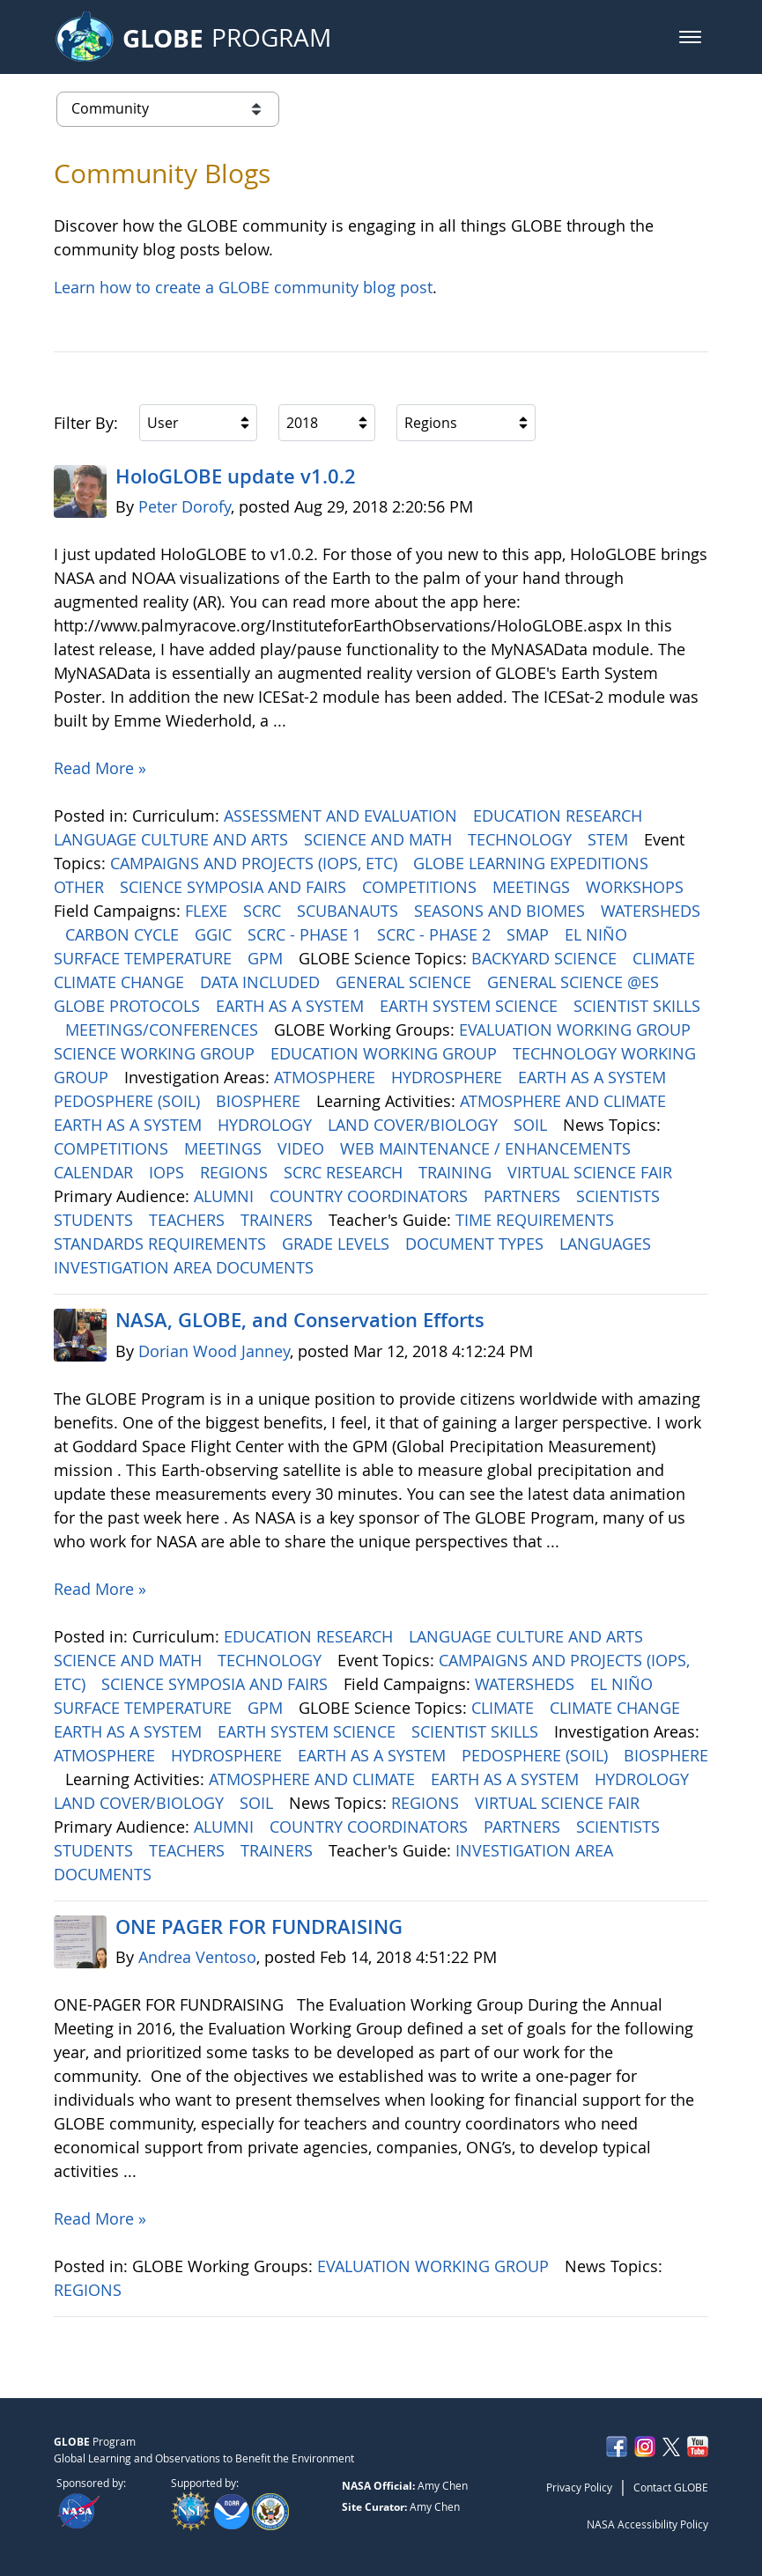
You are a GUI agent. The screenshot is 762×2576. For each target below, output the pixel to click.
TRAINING (457, 1172)
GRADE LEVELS (338, 1243)
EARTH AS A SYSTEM (292, 1005)
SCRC (264, 910)
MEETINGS (533, 886)
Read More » (100, 768)
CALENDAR (95, 1172)
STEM (610, 839)
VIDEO (303, 1148)
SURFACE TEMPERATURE (145, 958)
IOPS (169, 1172)
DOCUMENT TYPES (476, 1243)
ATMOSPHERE (327, 1077)
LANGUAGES (607, 1243)
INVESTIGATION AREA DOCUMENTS (186, 1267)
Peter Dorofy (184, 506)
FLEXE (208, 910)
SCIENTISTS (620, 1196)
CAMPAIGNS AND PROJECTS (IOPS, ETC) (256, 863)
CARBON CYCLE (124, 934)
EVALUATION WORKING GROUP (577, 1029)
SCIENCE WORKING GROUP (156, 1053)
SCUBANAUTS (350, 910)
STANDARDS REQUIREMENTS (162, 1243)
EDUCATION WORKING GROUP (385, 1053)
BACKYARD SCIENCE (546, 958)
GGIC (215, 934)
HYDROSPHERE (449, 1077)
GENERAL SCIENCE (406, 982)
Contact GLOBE (670, 2487)
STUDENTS (95, 1219)
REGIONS (236, 1172)
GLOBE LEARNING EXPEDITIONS (533, 863)
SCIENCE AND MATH (380, 839)
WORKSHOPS (637, 886)
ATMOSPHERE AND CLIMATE (565, 1100)
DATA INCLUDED (262, 982)
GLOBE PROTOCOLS (129, 1005)
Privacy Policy (579, 2487)
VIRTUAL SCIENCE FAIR (592, 1172)
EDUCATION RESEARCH (560, 815)
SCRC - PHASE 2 (436, 934)
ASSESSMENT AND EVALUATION (343, 815)
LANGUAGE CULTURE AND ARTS (173, 839)
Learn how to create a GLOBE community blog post (243, 287)
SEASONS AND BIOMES (501, 910)
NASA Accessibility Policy (647, 2524)
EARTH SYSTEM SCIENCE (471, 1005)
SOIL (532, 1124)
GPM (267, 958)
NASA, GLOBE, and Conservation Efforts (300, 1320)
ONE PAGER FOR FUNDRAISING (259, 1927)
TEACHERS (189, 1219)
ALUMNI (226, 1196)
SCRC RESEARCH (345, 1172)
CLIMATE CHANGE (121, 982)
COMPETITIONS (421, 886)
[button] (690, 37)
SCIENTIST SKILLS (636, 1005)
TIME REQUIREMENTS (536, 1219)
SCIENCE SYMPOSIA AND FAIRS (235, 886)
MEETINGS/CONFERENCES (164, 1029)
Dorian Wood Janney (214, 1351)
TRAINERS (278, 1219)
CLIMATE (666, 958)
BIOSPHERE (260, 1100)
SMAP (530, 934)
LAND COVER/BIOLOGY (415, 1124)
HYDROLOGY (267, 1124)
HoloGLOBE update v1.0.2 (235, 476)
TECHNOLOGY (522, 839)
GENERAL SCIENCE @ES (575, 982)
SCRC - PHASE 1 (307, 934)
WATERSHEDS (650, 910)
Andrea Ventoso (197, 1956)
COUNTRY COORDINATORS (371, 1196)
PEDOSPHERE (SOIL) (129, 1100)
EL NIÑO (598, 934)
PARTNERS (524, 1196)
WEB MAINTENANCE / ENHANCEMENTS (487, 1148)
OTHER (81, 886)
